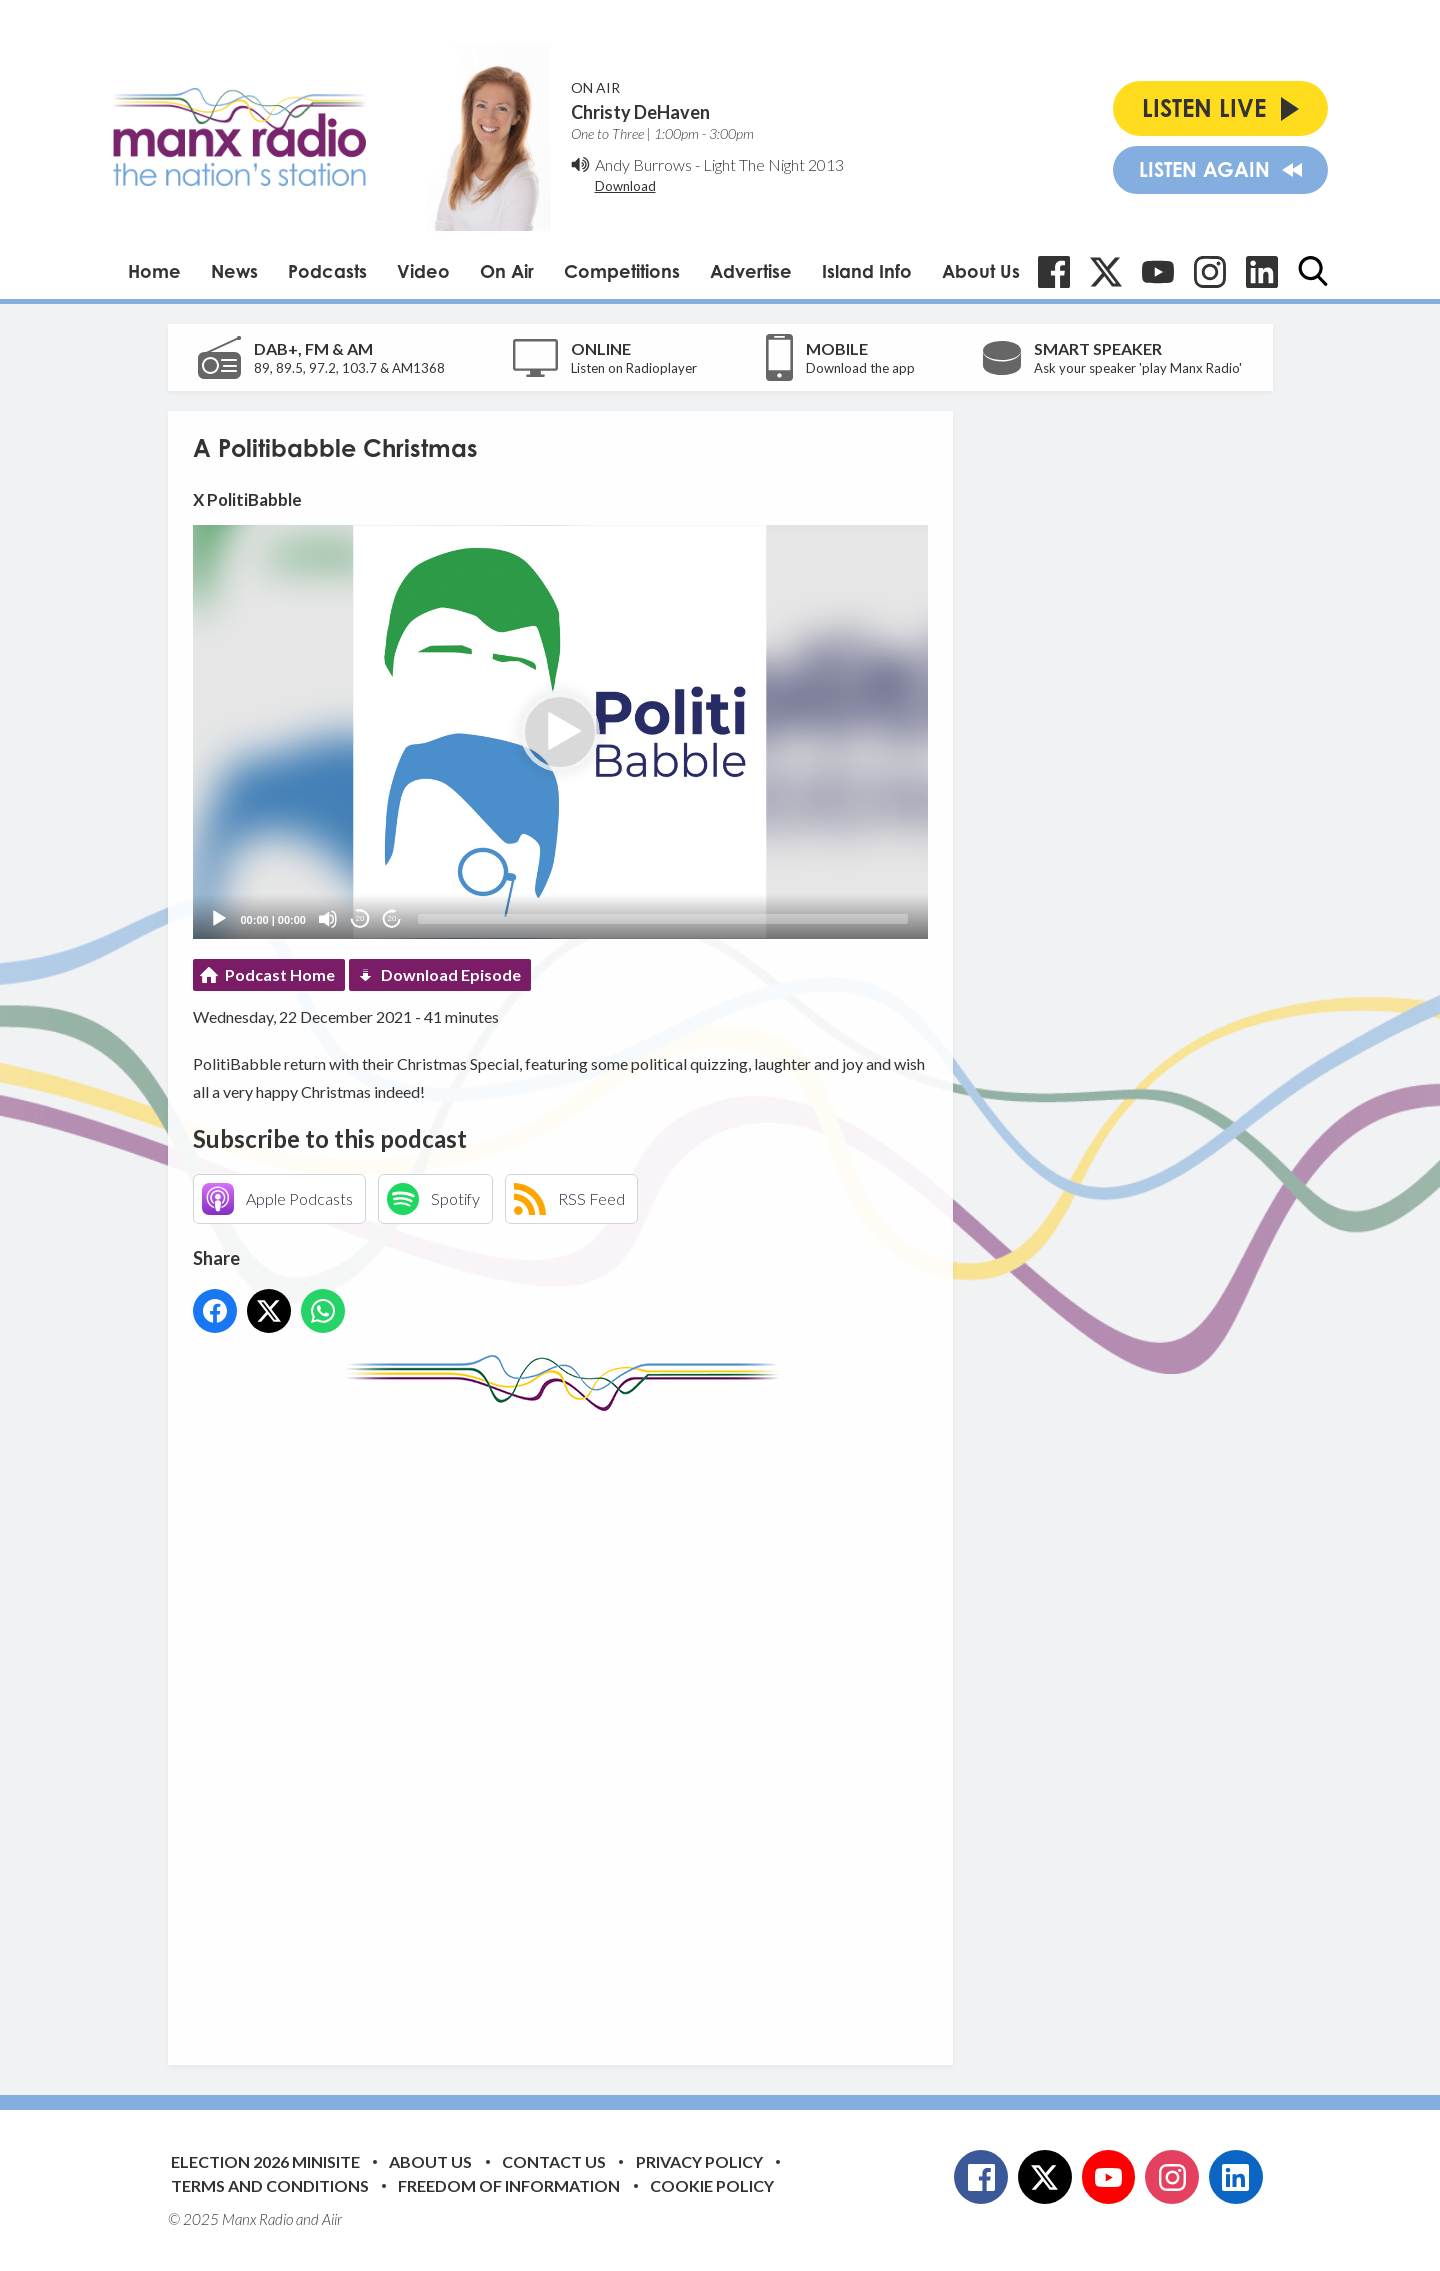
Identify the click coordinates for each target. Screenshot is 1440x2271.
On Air (507, 271)
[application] (560, 731)
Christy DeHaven (640, 112)
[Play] (219, 919)
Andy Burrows (643, 164)
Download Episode (451, 974)
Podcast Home (280, 974)
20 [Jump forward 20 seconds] (392, 918)
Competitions (622, 271)
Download (625, 186)
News (234, 271)
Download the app (860, 368)
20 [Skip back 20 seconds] (360, 918)
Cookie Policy (712, 2185)
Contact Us (554, 2161)
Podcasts (327, 271)
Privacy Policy (699, 2161)
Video (423, 271)
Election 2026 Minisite (265, 2161)
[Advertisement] (568, 1723)
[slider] (663, 919)
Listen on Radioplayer (634, 368)
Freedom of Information (509, 2185)
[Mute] (328, 919)
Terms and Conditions (270, 2185)
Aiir (332, 2219)
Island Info (867, 271)
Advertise (751, 271)
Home (154, 271)
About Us (981, 271)
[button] (560, 732)
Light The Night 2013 (773, 164)
